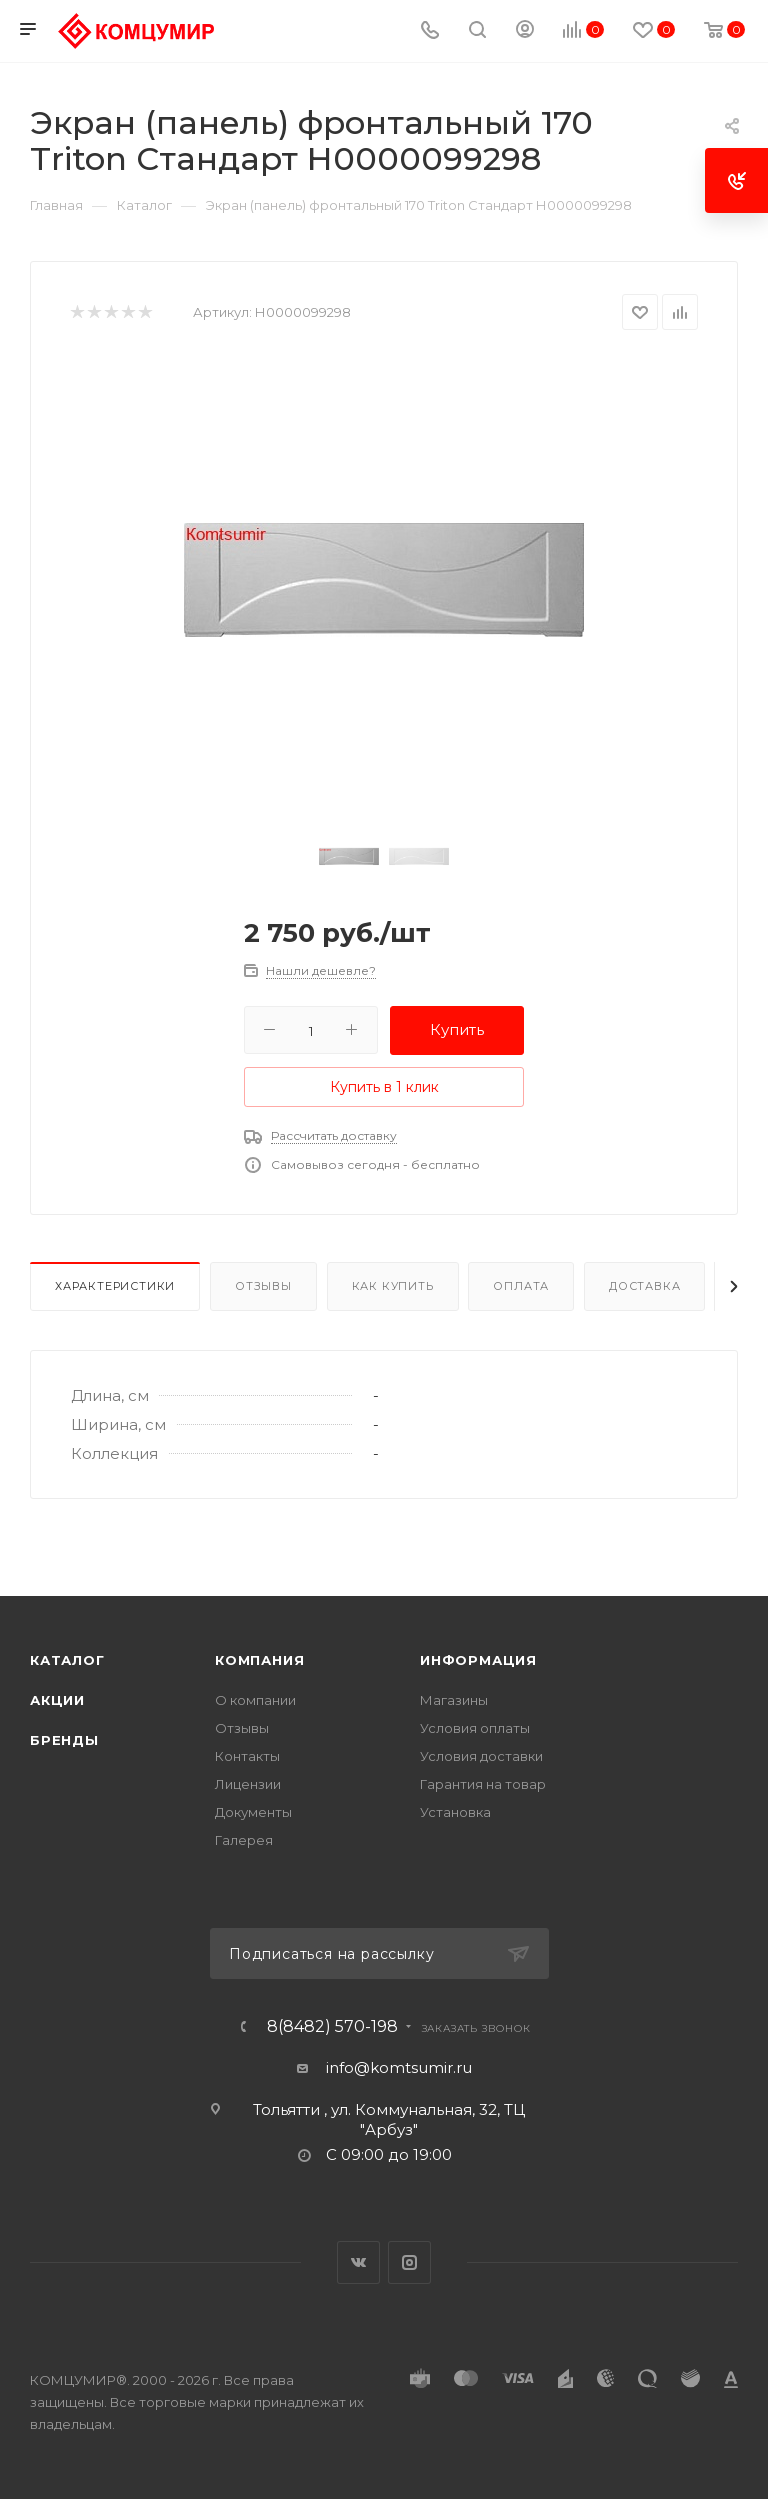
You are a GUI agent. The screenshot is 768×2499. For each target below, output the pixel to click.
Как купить (393, 1286)
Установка (455, 1812)
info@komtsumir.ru (399, 2067)
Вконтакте (358, 2262)
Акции (57, 1700)
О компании (255, 1700)
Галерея (244, 1840)
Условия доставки (481, 1756)
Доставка (644, 1286)
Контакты (247, 1756)
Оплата (521, 1286)
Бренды (64, 1740)
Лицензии (248, 1784)
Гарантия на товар (483, 1784)
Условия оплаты (475, 1728)
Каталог (67, 1660)
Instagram (409, 2262)
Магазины (454, 1700)
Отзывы (263, 1286)
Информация (478, 1660)
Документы (253, 1812)
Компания (259, 1660)
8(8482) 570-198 (332, 2027)
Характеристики (115, 1286)
